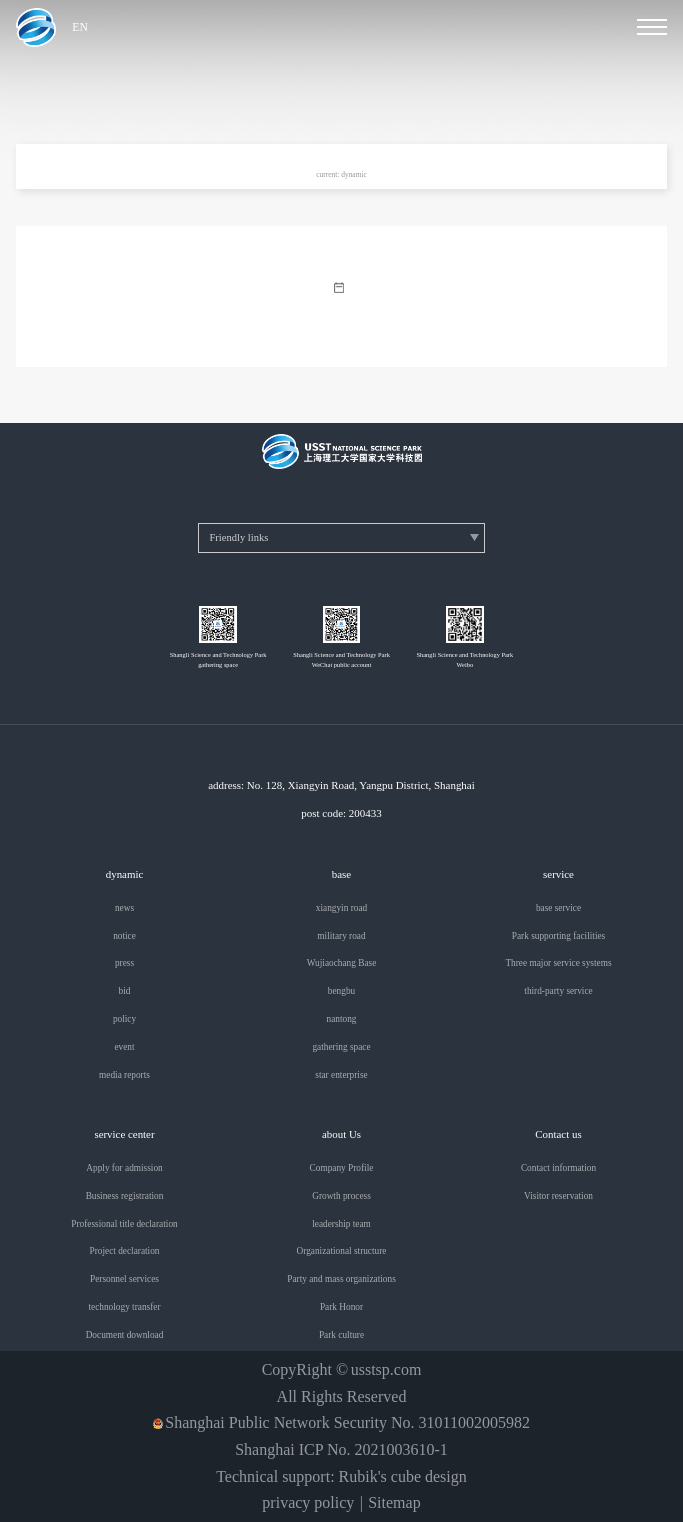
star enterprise (341, 1075)
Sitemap (394, 1503)
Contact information (558, 1168)
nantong (342, 1019)
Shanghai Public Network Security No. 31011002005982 (347, 1423)
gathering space (341, 1047)
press (124, 963)
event (124, 1047)
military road (341, 936)
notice (124, 936)
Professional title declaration (124, 1224)
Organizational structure (342, 1251)
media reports (124, 1075)
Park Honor (341, 1307)
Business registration (125, 1196)
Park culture (341, 1335)
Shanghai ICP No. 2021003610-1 (341, 1450)
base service (558, 908)
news (124, 908)
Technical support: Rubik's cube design (341, 1477)
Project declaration (125, 1251)
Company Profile (342, 1168)
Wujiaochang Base (342, 963)
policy (124, 1019)
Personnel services (124, 1279)
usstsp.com (386, 1370)
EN (80, 28)
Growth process (341, 1196)
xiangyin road (341, 908)
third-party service (558, 991)
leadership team (341, 1224)
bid (125, 991)
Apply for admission (124, 1168)
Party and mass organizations (341, 1279)
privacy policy (308, 1503)
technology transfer (124, 1307)
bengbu (341, 991)
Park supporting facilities (558, 936)
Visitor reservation (558, 1196)
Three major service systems (558, 963)
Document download (125, 1335)
